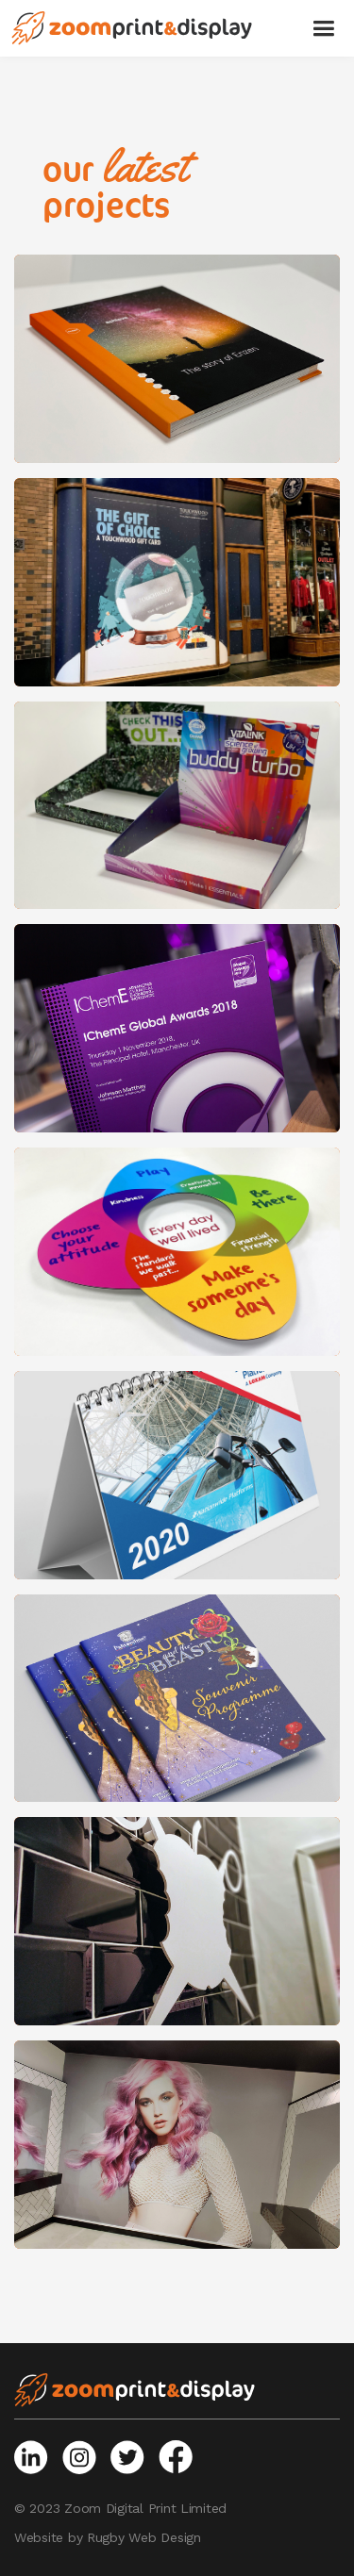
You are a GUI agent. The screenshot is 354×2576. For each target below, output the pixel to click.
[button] (323, 28)
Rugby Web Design (144, 2537)
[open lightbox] (177, 359)
